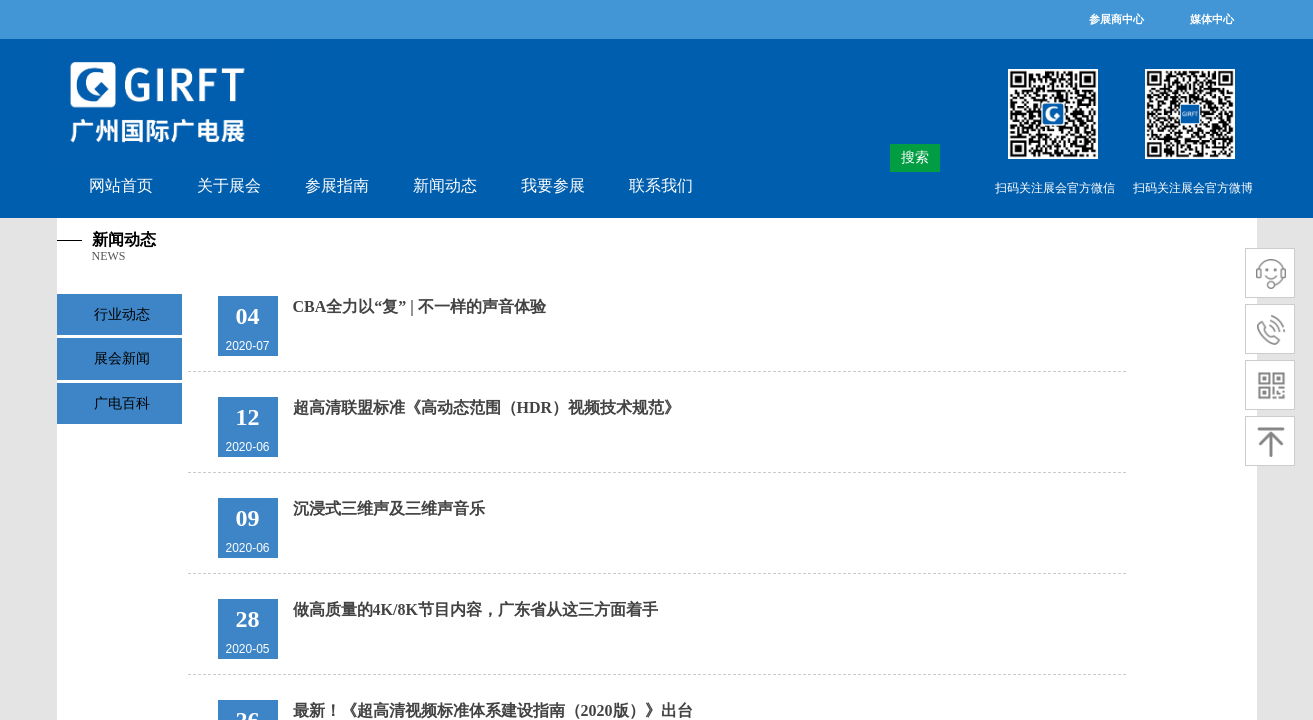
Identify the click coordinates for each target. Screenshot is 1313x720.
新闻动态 (445, 185)
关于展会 (229, 185)
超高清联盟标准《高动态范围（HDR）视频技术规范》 (487, 407)
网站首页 (121, 185)
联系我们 (661, 185)
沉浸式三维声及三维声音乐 (389, 508)
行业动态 (122, 314)
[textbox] (879, 158)
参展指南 (337, 185)
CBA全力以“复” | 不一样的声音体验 (419, 306)
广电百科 (122, 403)
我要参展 (553, 185)
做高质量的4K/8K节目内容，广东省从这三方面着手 (475, 609)
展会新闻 (122, 358)
